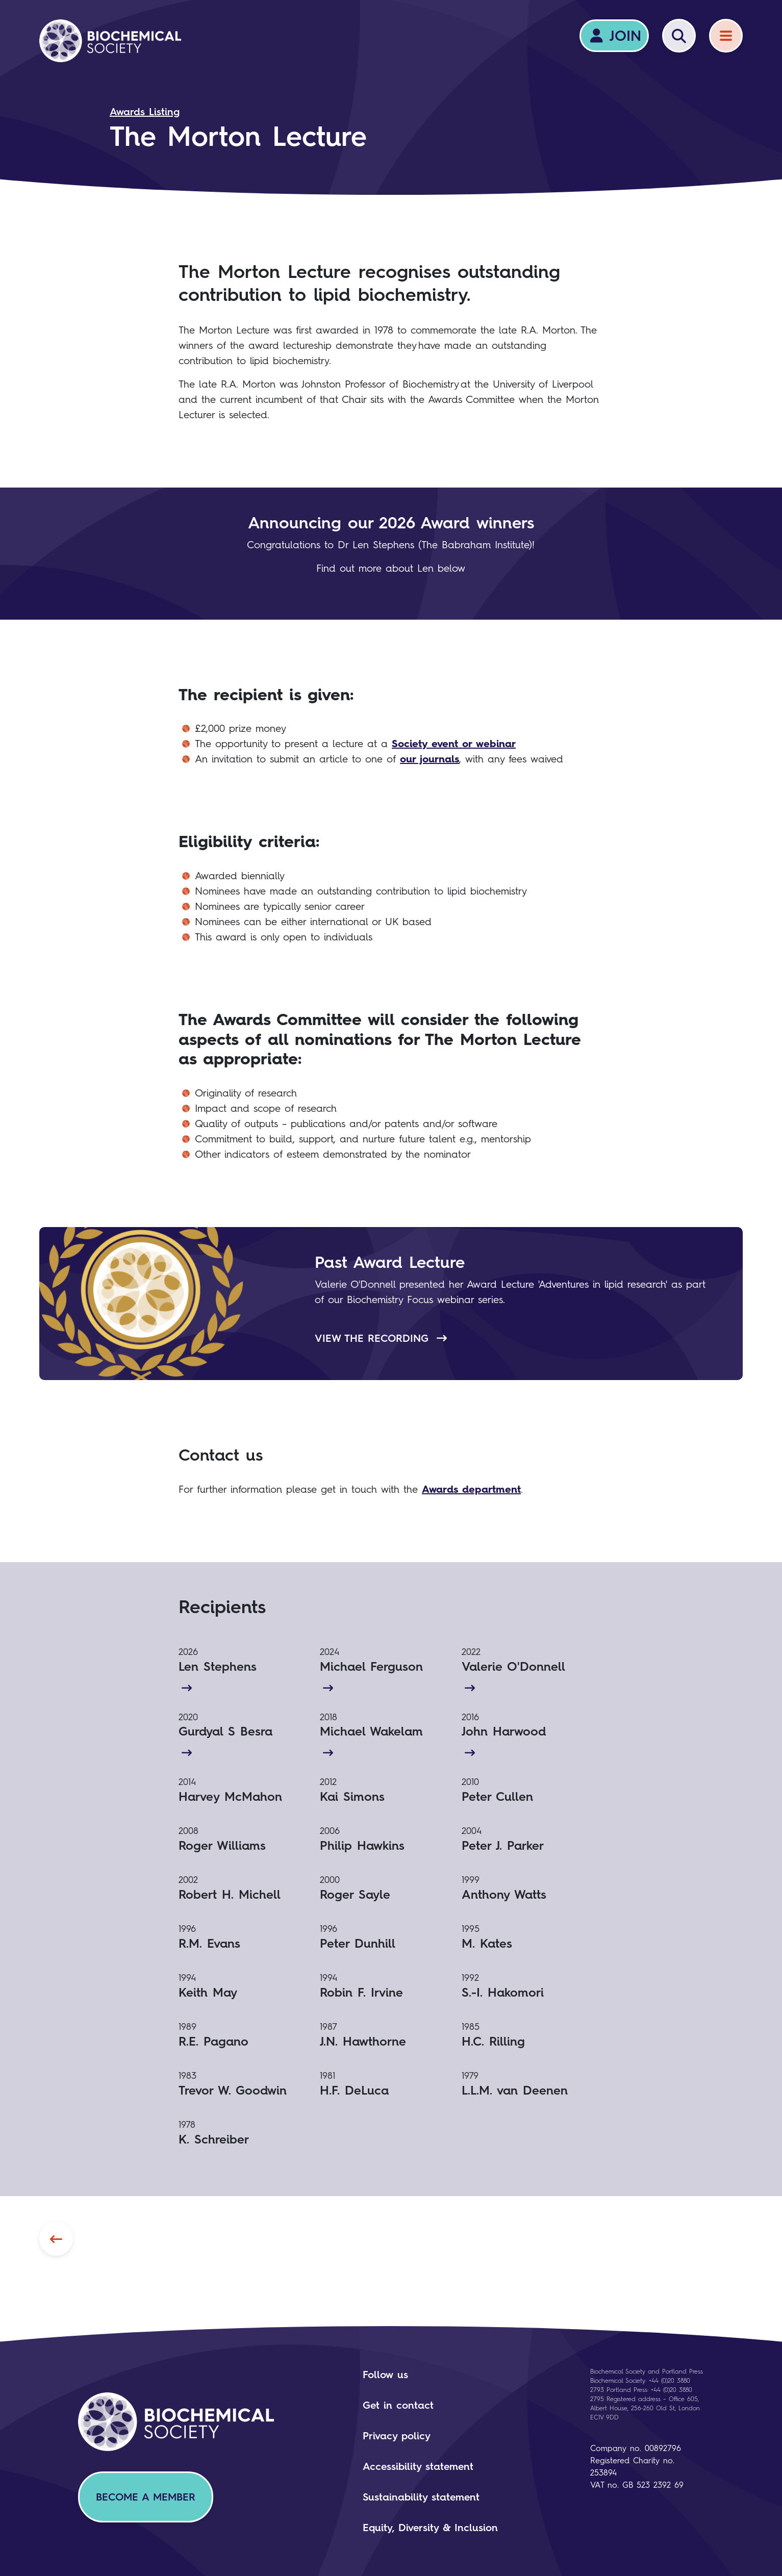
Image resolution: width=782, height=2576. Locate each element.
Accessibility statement (418, 2466)
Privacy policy (397, 2436)
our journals (429, 759)
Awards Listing (145, 112)
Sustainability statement (421, 2497)
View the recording (381, 1338)
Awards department (471, 1489)
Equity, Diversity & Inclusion (430, 2527)
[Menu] (726, 36)
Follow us (385, 2374)
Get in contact (398, 2405)
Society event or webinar (454, 743)
